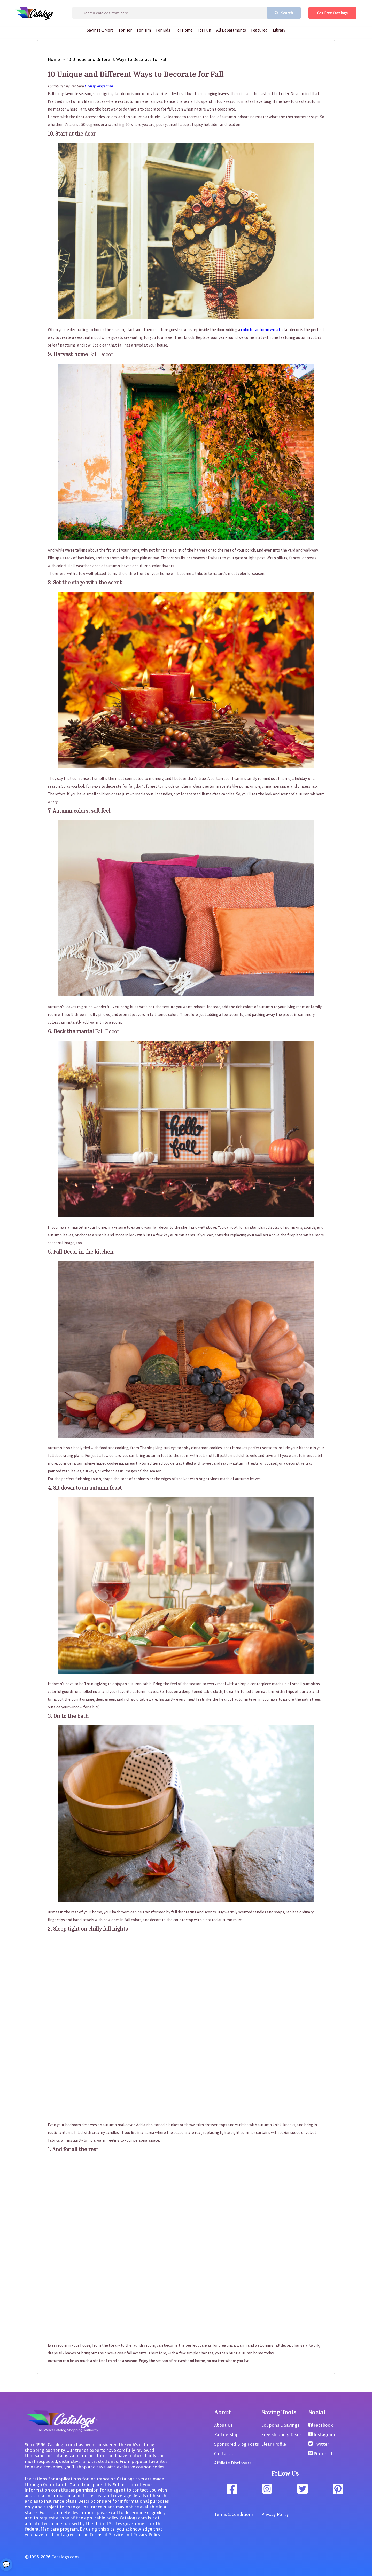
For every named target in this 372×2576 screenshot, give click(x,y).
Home (54, 59)
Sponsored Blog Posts (236, 2444)
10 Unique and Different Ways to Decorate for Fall (117, 59)
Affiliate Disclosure (233, 2462)
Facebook (320, 2425)
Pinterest (320, 2453)
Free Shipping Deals (281, 2434)
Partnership (226, 2434)
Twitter (318, 2444)
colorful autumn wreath (262, 329)
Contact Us (225, 2453)
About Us (223, 2425)
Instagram (321, 2434)
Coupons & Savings (280, 2425)
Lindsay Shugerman (98, 86)
